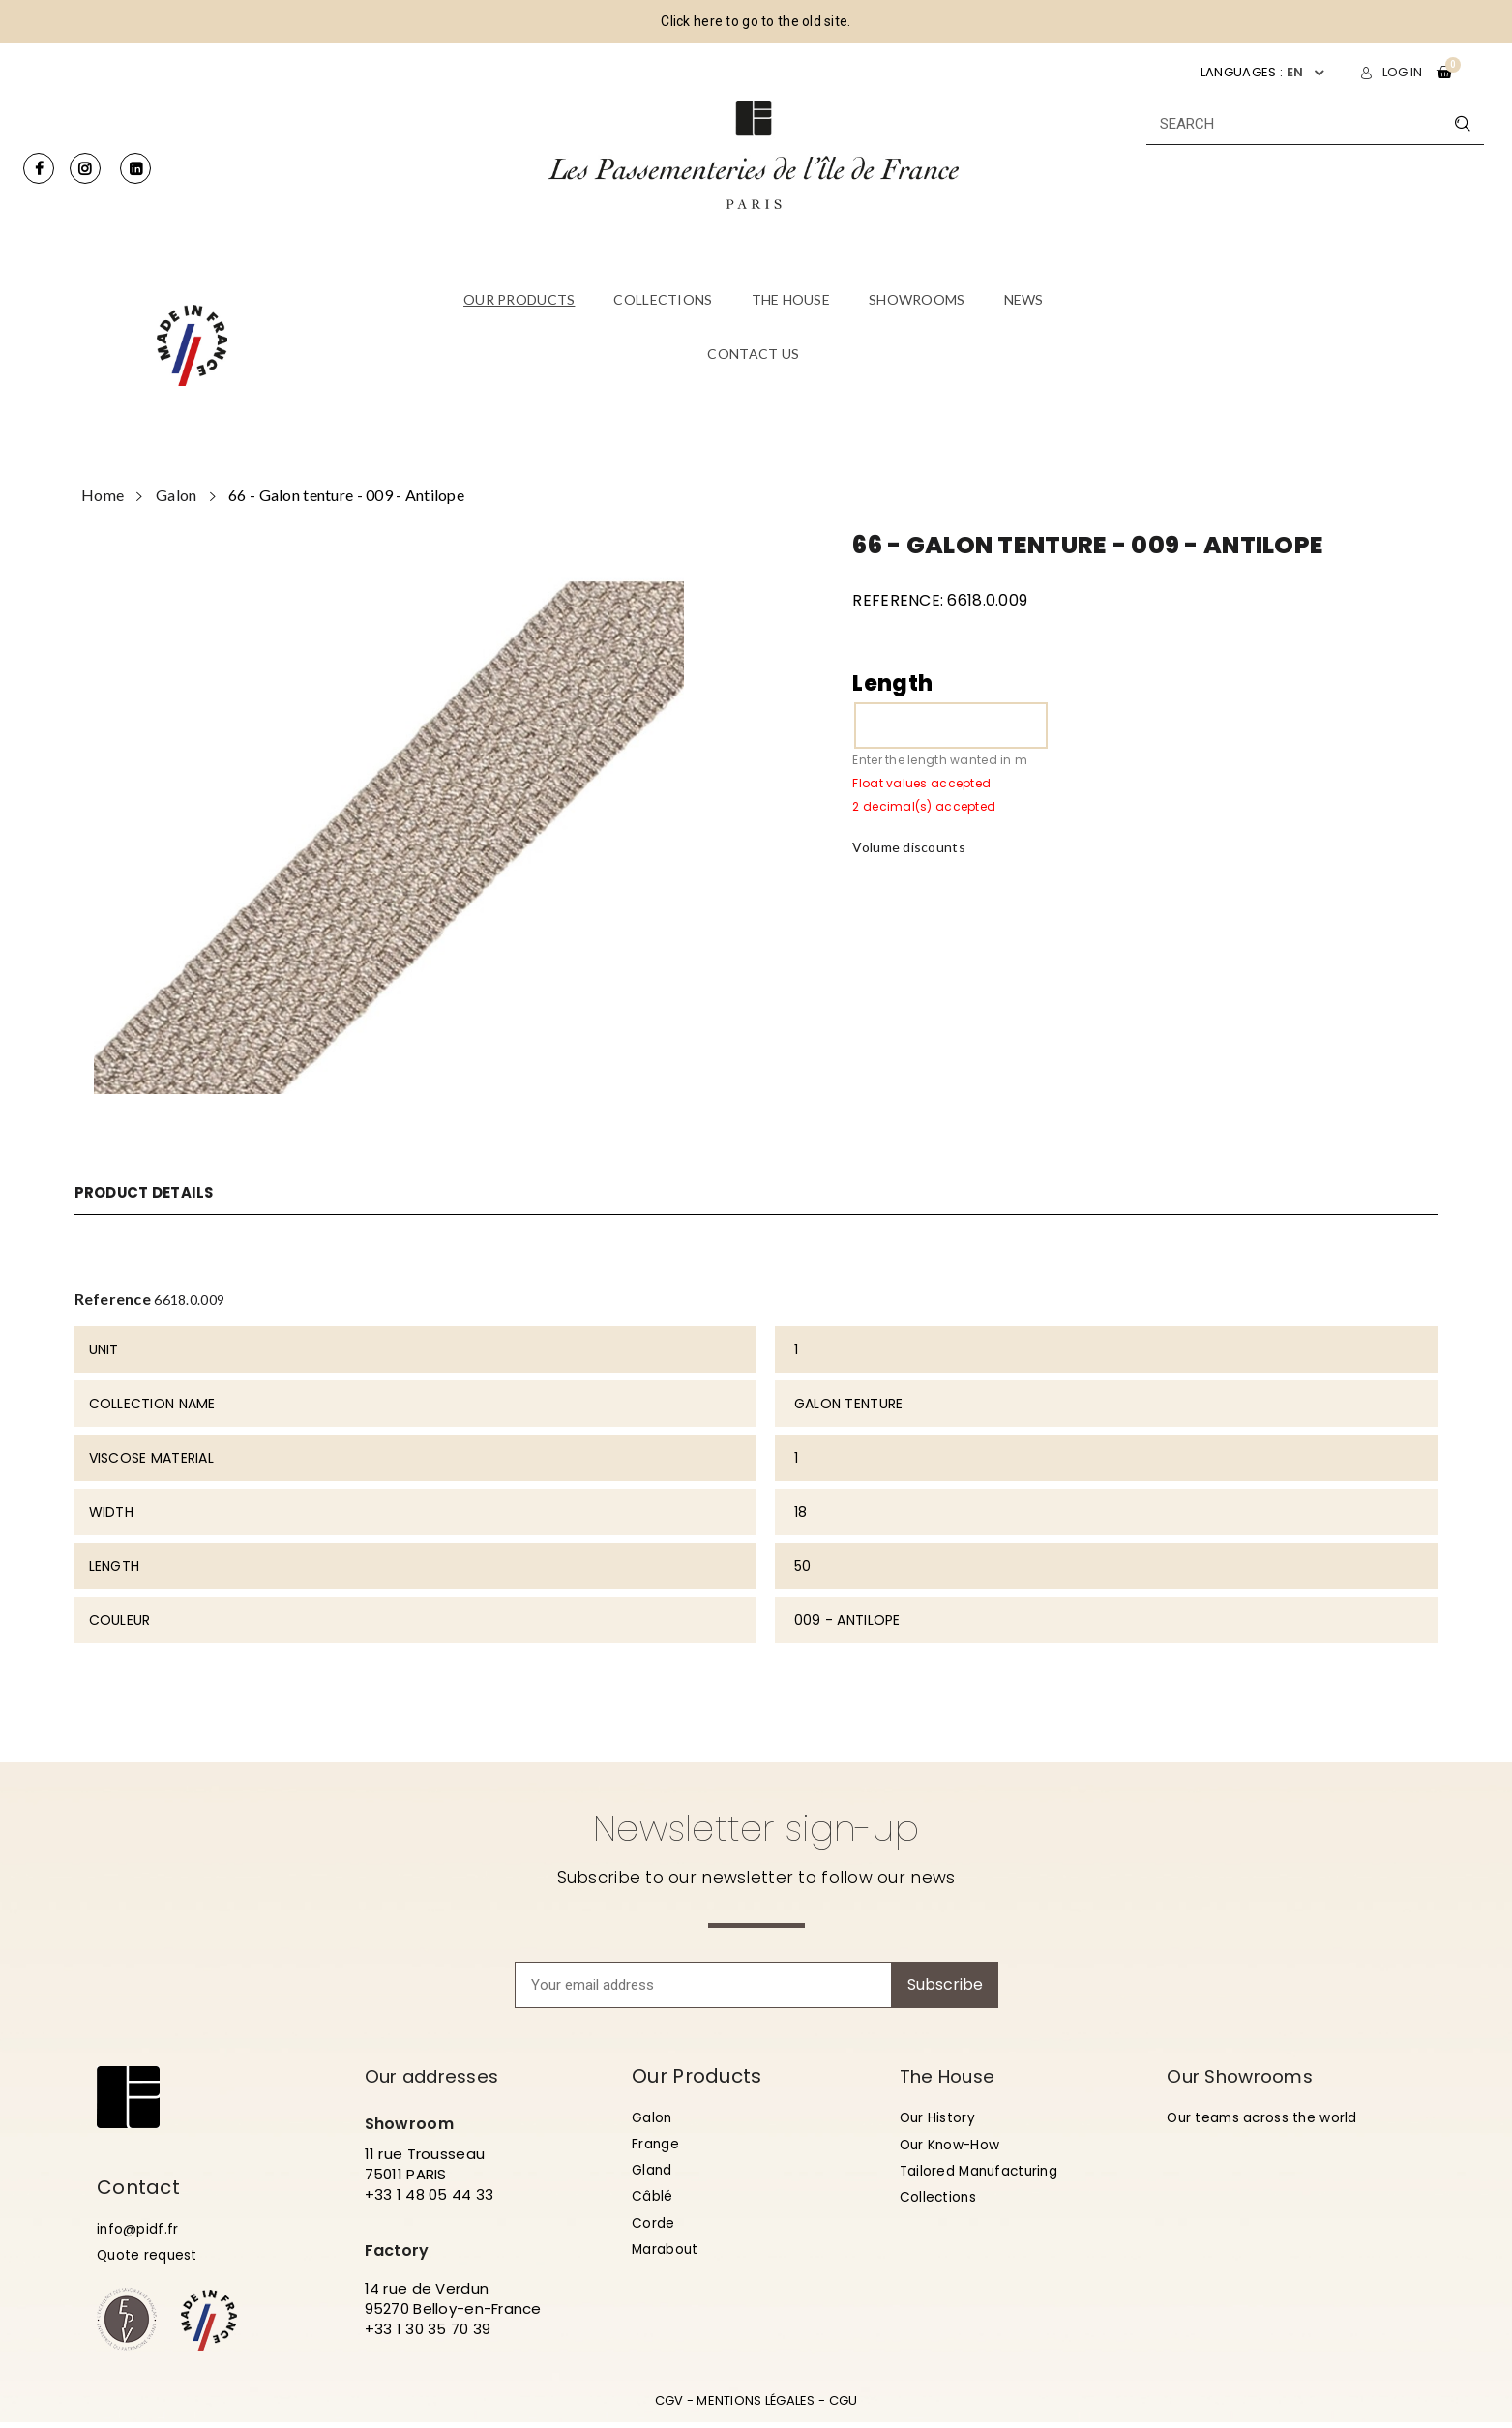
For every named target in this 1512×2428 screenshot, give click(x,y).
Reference (113, 1298)
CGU (843, 2406)
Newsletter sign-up (756, 1828)
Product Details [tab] (149, 1192)
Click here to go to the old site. (755, 21)
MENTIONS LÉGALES (756, 2406)
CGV (669, 2406)
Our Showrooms (1246, 2075)
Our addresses (439, 2075)
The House (952, 2075)
